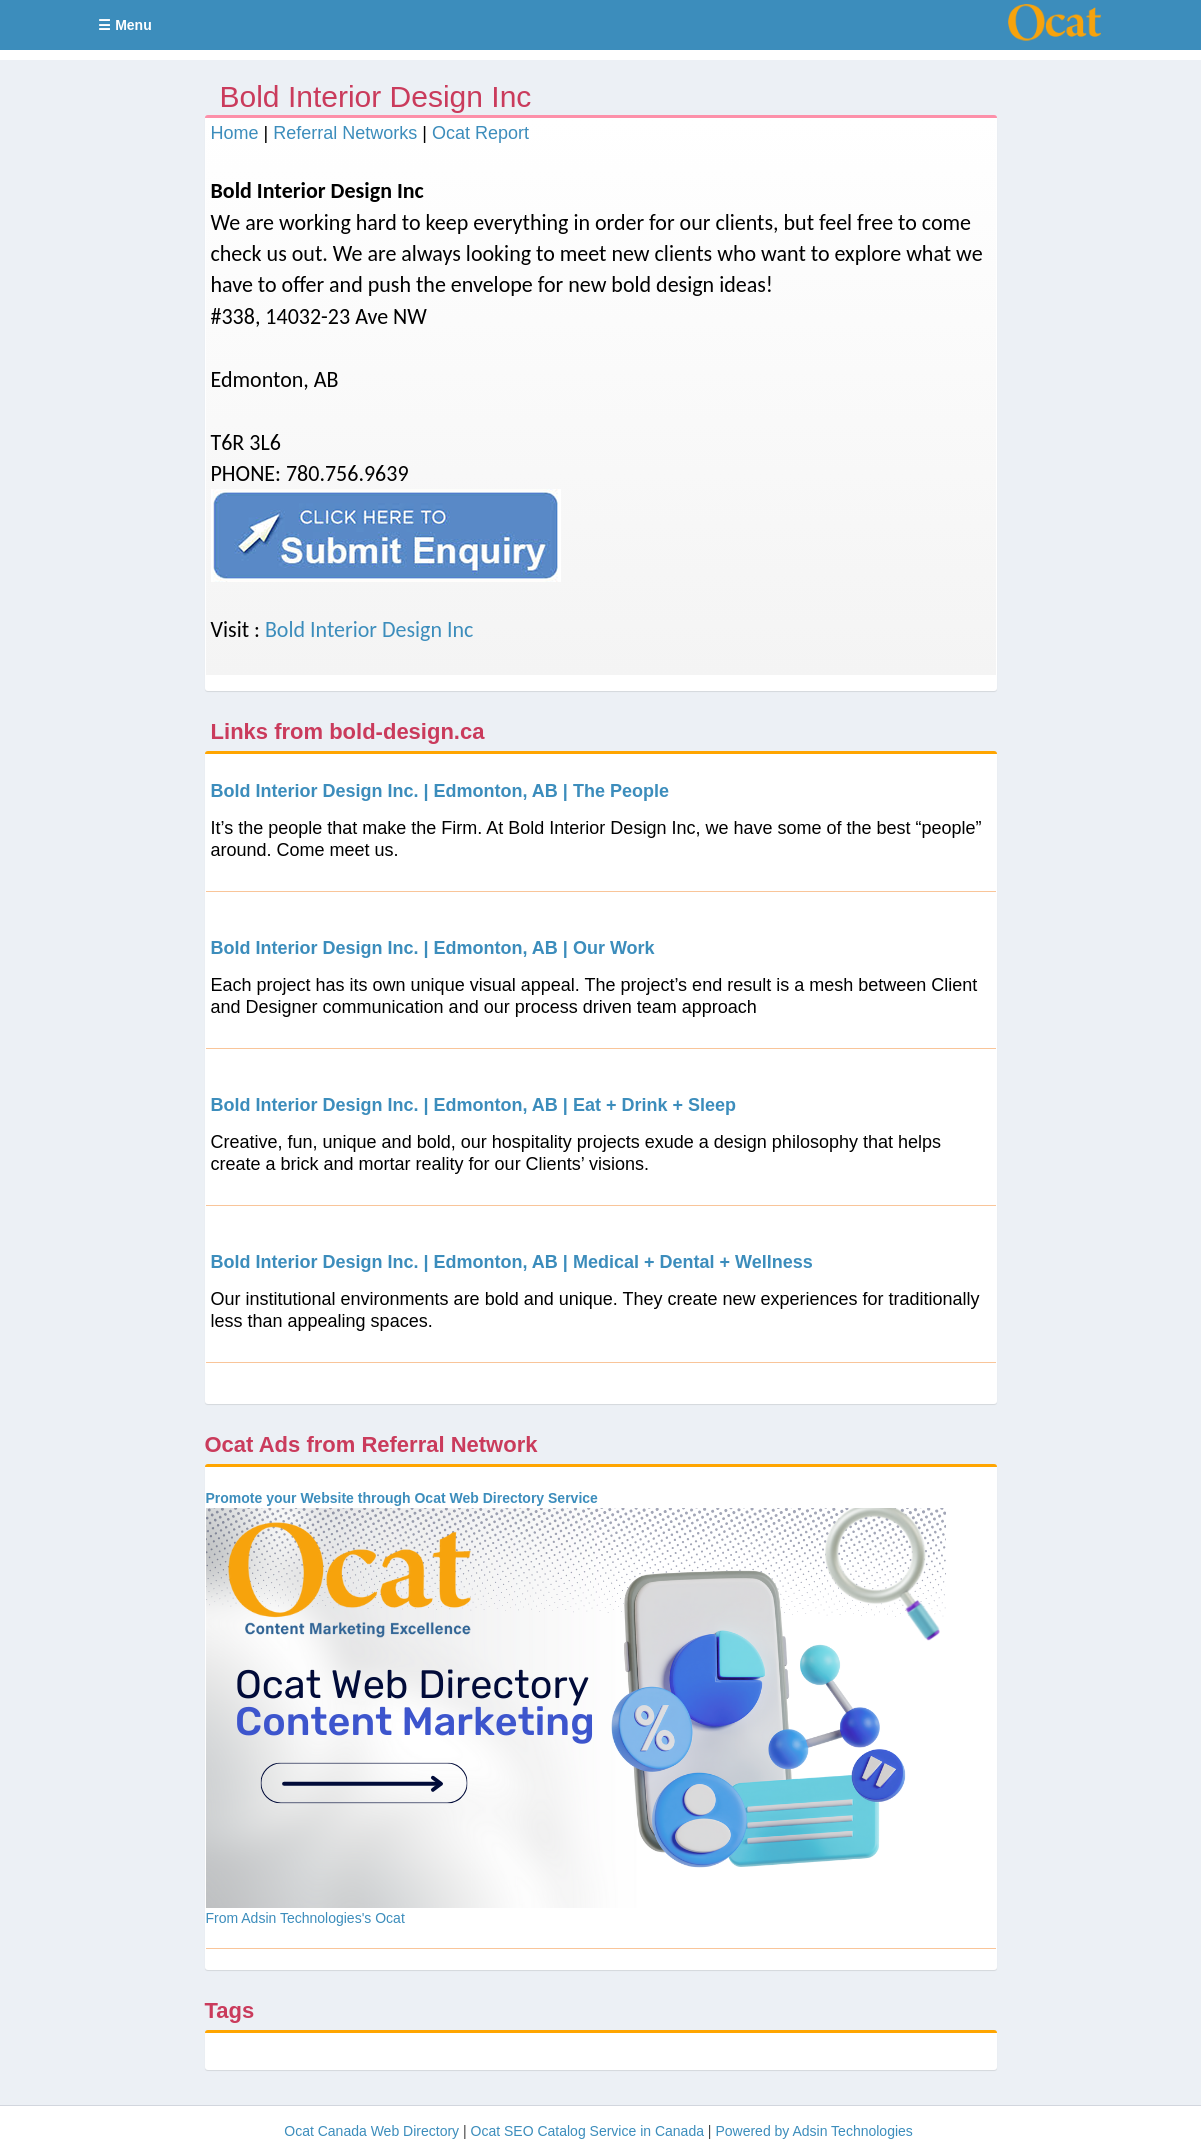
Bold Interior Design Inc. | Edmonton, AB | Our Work (433, 948)
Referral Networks (345, 133)
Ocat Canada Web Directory (371, 2131)
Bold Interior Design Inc (369, 629)
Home (235, 133)
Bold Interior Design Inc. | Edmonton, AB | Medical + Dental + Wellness (512, 1262)
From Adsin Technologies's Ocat (305, 1918)
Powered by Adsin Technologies (813, 2131)
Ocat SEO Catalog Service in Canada (587, 2131)
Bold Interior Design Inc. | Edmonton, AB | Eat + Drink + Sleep (473, 1105)
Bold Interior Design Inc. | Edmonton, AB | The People (440, 791)
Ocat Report (480, 133)
